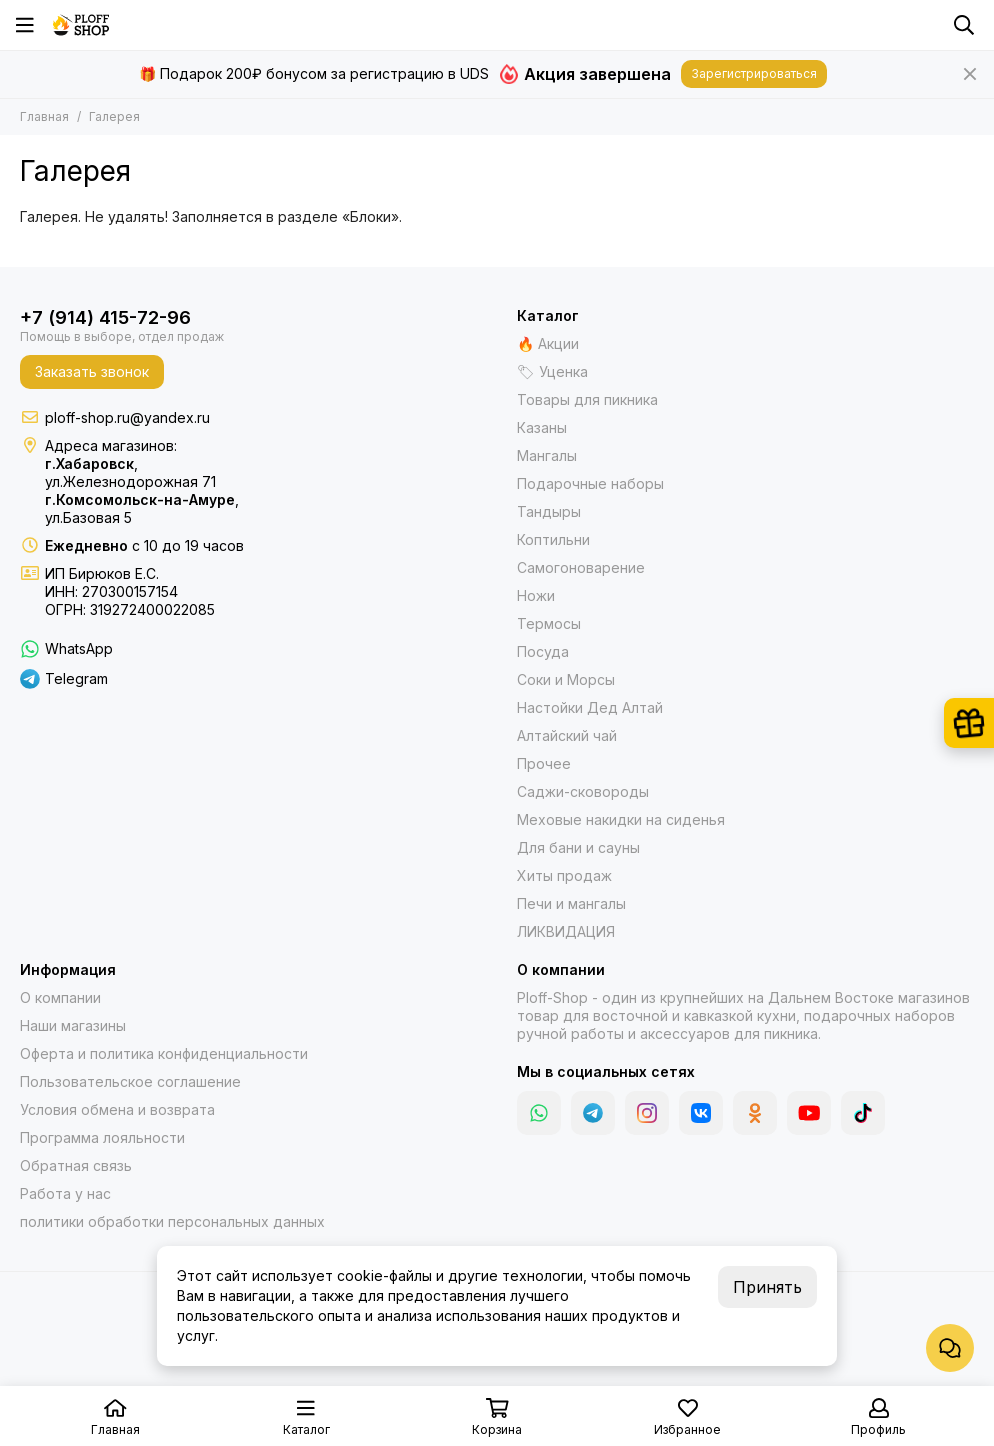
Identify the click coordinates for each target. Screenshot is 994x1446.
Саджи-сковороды (583, 791)
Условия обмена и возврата (117, 1109)
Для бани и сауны (578, 847)
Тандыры (549, 511)
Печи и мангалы (571, 903)
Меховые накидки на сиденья (621, 819)
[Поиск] (964, 25)
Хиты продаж (564, 875)
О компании (60, 997)
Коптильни (553, 539)
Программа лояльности (102, 1137)
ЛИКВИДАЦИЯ (566, 931)
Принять (767, 1287)
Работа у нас (65, 1193)
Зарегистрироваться (754, 73)
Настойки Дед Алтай (590, 707)
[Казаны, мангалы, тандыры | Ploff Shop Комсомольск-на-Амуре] (81, 25)
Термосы (549, 623)
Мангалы (547, 455)
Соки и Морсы (566, 679)
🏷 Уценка (552, 371)
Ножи (536, 595)
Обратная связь (76, 1165)
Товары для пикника (587, 399)
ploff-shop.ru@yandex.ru (127, 417)
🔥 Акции (548, 343)
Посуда (543, 651)
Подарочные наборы (590, 483)
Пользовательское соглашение (130, 1081)
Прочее (544, 763)
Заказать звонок (92, 371)
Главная (44, 116)
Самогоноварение (581, 567)
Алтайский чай (567, 735)
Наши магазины (73, 1025)
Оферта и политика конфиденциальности (164, 1053)
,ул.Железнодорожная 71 (130, 472)
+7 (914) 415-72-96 (105, 317)
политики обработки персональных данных (172, 1221)
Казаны (542, 427)
